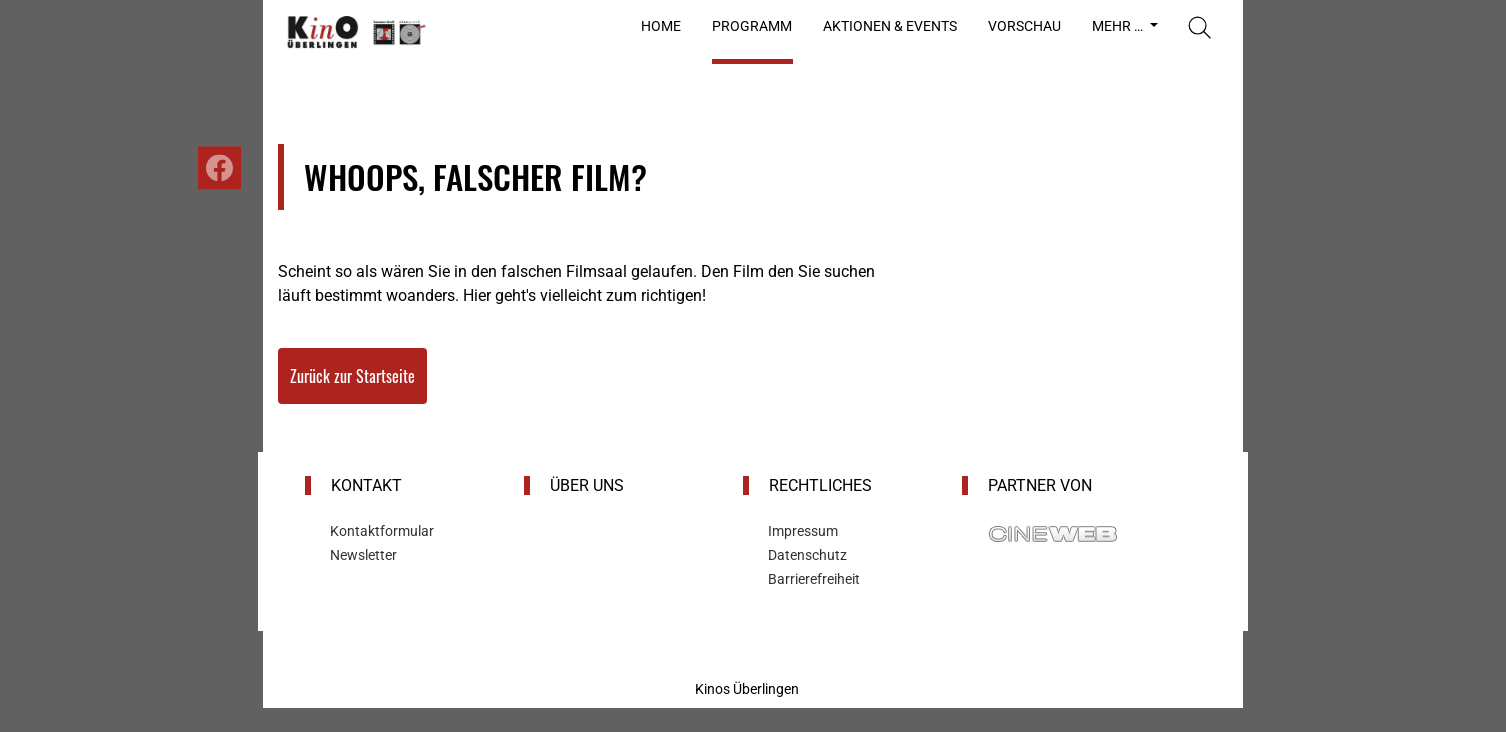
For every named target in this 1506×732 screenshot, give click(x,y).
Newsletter (363, 555)
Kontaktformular (382, 531)
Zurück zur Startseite (352, 376)
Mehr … (1119, 26)
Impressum (803, 531)
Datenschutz (807, 555)
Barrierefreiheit (814, 579)
